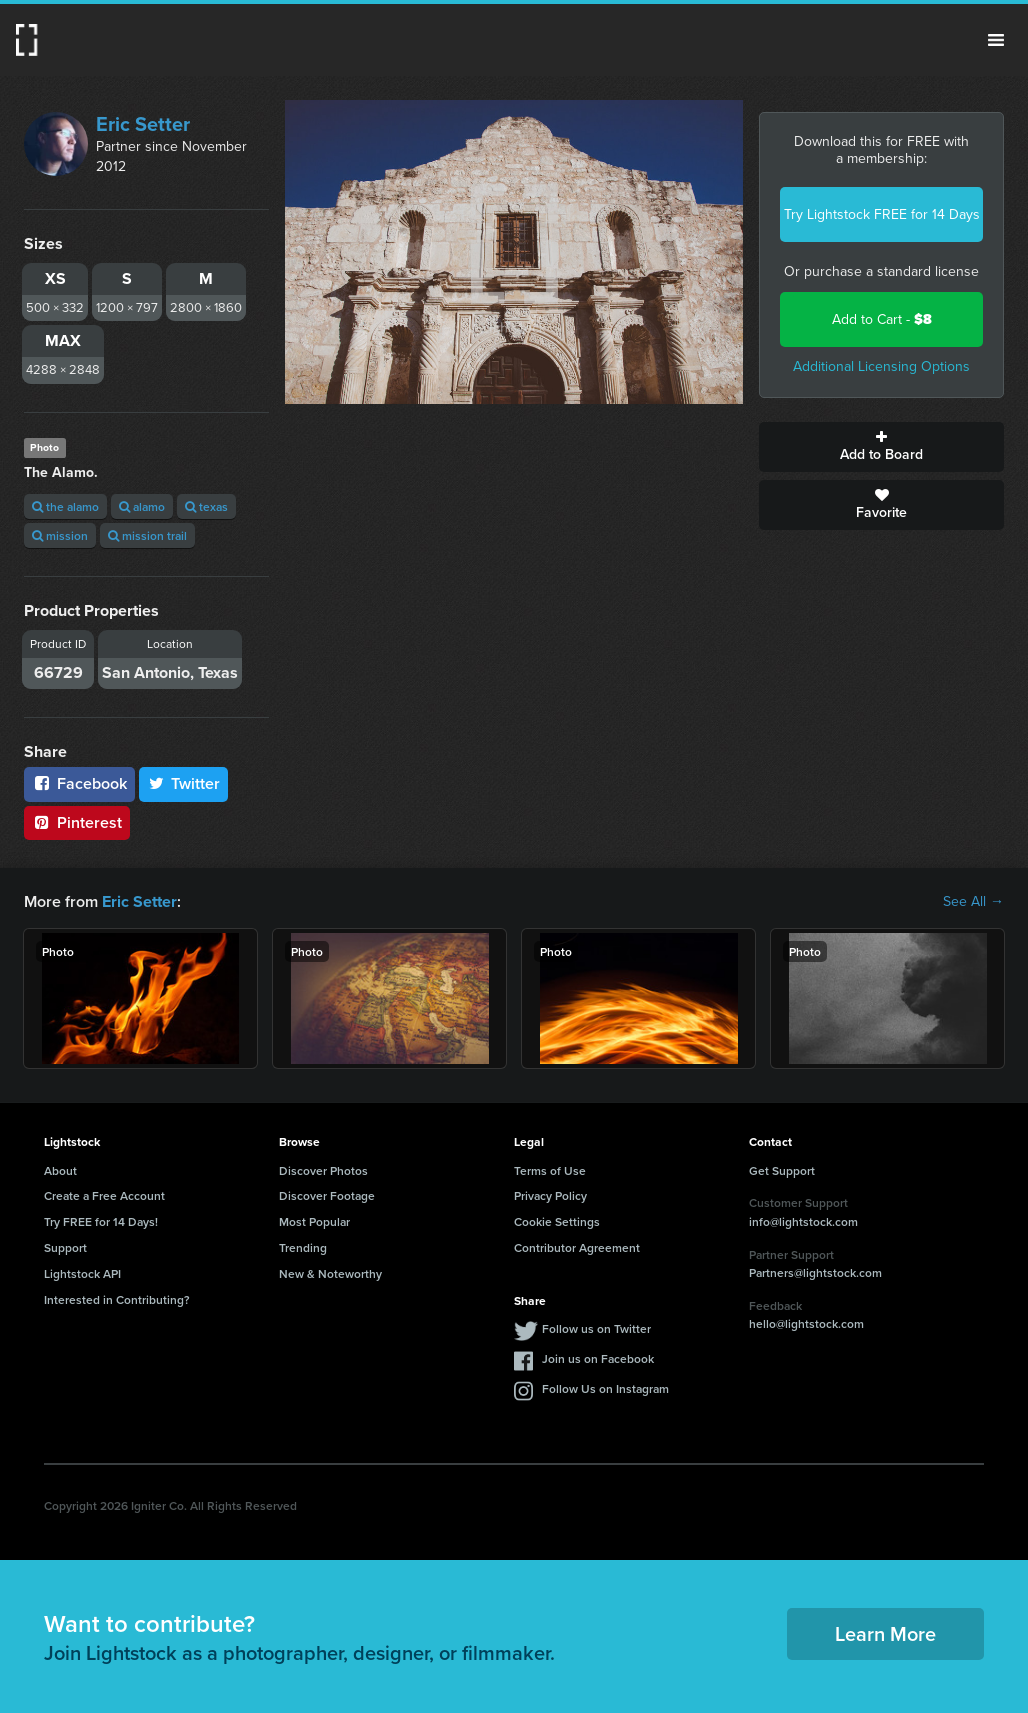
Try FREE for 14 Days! (101, 1221)
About (60, 1169)
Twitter (184, 783)
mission (60, 535)
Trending (303, 1247)
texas (206, 506)
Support (65, 1247)
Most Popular (314, 1221)
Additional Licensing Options (881, 366)
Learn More (885, 1633)
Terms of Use (550, 1169)
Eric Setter (143, 124)
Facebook (79, 783)
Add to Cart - (882, 319)
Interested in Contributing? (117, 1298)
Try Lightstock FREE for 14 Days (882, 214)
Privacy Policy (550, 1195)
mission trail (147, 535)
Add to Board (881, 447)
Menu (996, 40)
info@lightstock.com (803, 1221)
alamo (142, 506)
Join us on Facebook (598, 1358)
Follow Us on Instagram (605, 1388)
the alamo (65, 506)
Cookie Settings (557, 1221)
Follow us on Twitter (596, 1328)
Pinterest (77, 822)
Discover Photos (323, 1169)
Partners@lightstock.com (815, 1272)
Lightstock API (82, 1273)
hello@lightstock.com (806, 1323)
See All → (973, 902)
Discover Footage (327, 1195)
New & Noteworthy (330, 1273)
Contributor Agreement (577, 1247)
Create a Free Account (104, 1195)
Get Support (782, 1169)
